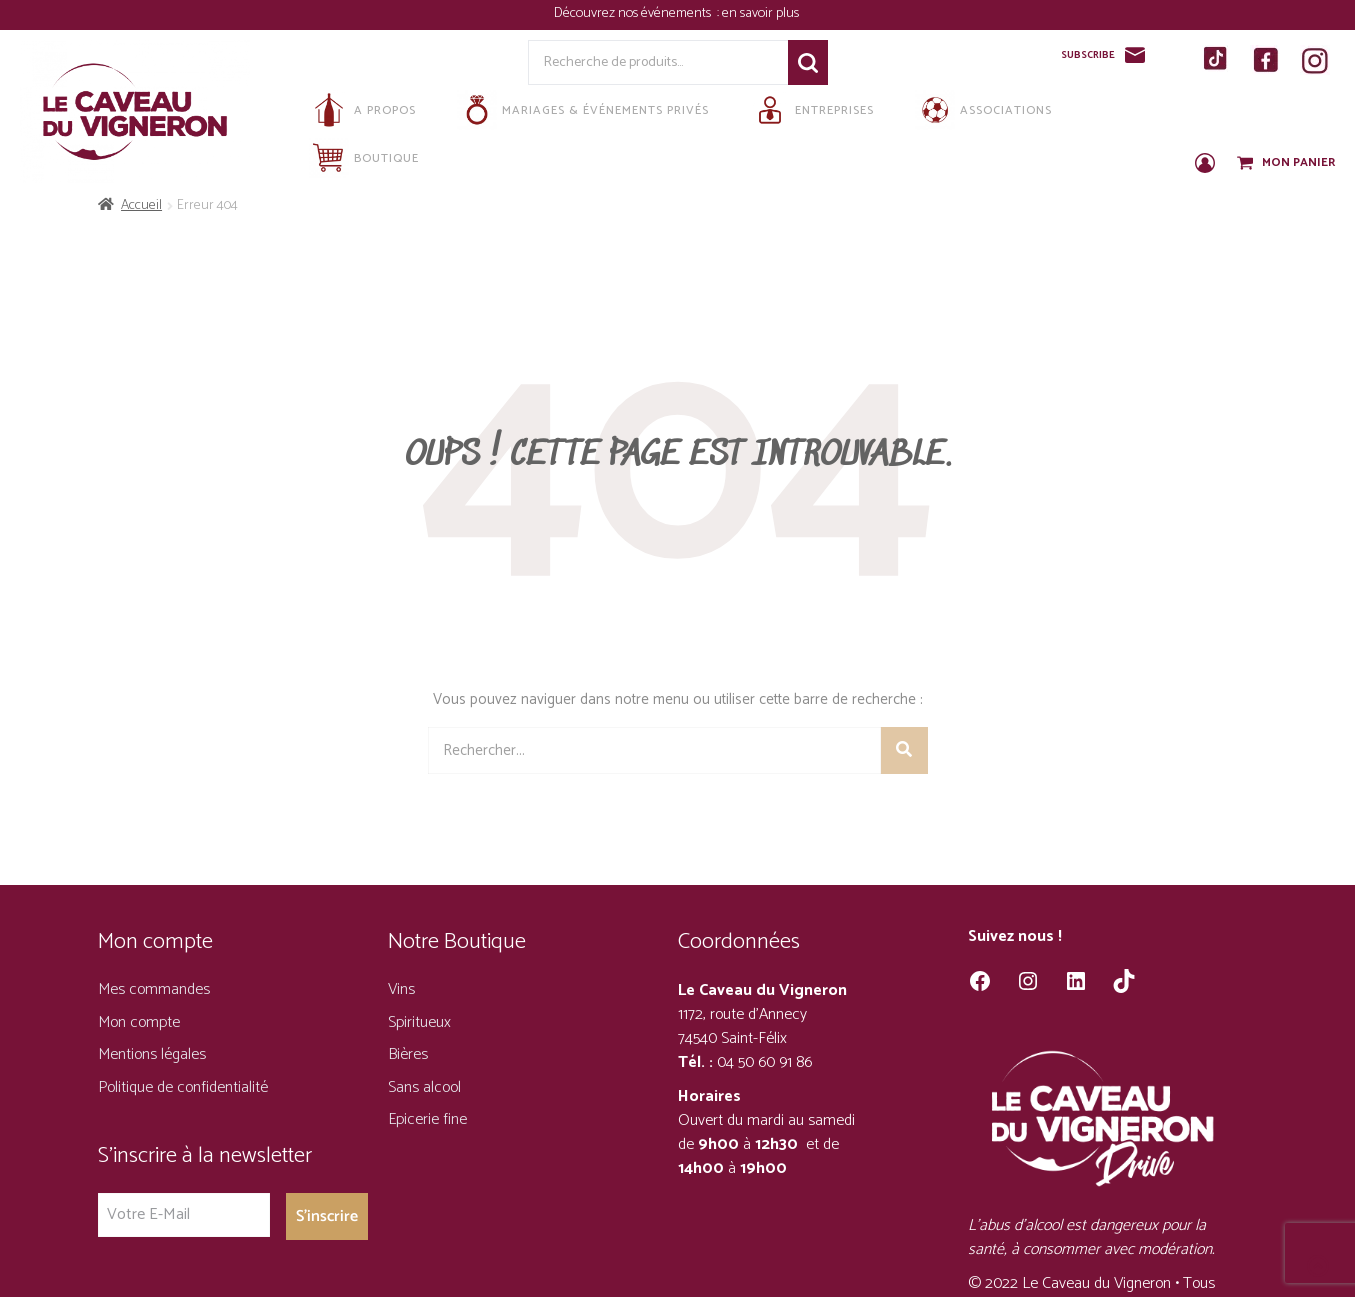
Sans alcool (424, 1087)
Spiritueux (419, 1022)
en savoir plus (762, 13)
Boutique (364, 158)
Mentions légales (152, 1054)
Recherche (808, 62)
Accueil (141, 205)
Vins (401, 989)
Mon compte (139, 1022)
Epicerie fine (427, 1119)
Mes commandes (154, 989)
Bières (408, 1054)
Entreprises (812, 110)
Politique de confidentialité (183, 1087)
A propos (362, 110)
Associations (983, 110)
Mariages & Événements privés (583, 110)
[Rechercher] (904, 750)
